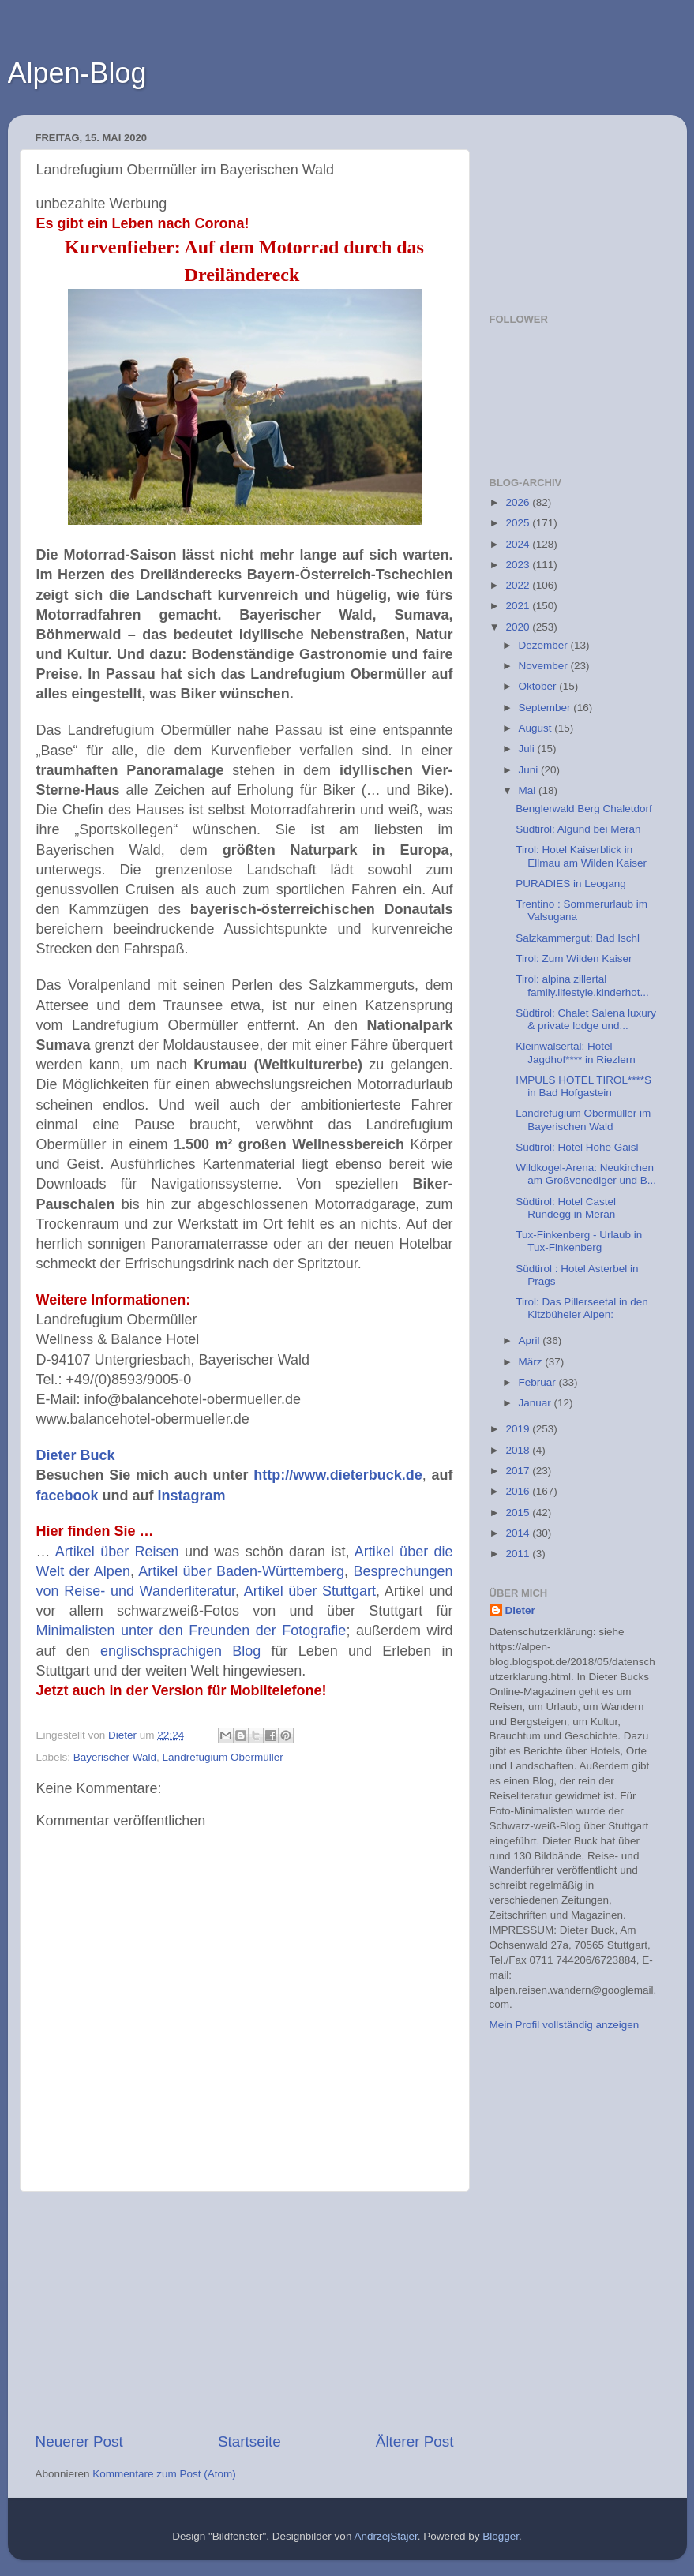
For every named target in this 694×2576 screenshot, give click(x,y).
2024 (518, 544)
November (545, 666)
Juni (530, 770)
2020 (518, 627)
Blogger (500, 2536)
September (546, 707)
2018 (518, 1450)
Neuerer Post (79, 2441)
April (531, 1340)
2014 (518, 1533)
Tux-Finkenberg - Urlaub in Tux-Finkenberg (579, 1241)
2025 (518, 523)
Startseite (249, 2441)
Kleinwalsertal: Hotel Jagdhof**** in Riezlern (576, 1052)
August (537, 728)
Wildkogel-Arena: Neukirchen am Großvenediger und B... (586, 1174)
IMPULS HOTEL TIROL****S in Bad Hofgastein (583, 1086)
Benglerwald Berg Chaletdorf (584, 808)
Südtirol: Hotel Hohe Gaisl (577, 1147)
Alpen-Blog (77, 73)
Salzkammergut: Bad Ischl (578, 938)
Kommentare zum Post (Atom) (164, 2474)
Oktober (539, 686)
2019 (518, 1429)
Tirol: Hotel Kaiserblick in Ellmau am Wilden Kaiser (581, 856)
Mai (529, 790)
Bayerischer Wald (114, 1757)
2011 (518, 1553)
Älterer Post (415, 2441)
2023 (518, 565)
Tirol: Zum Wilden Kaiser (574, 958)
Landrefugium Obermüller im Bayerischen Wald (583, 1119)
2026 (518, 502)
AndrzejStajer (385, 2536)
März (532, 1362)
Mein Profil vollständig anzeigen (565, 2025)
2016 (518, 1491)
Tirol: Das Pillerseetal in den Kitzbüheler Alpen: (582, 1308)
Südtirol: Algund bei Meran (578, 829)
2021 (518, 606)
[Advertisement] (244, 2311)
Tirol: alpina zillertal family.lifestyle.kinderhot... (582, 985)
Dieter (520, 1610)
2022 (518, 585)
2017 (518, 1471)
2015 (518, 1512)
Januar (536, 1403)
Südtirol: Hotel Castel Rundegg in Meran (566, 1208)
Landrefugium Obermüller (223, 1757)
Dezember (545, 645)
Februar (539, 1382)
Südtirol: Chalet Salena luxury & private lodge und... (586, 1019)
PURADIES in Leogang (571, 883)
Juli (528, 748)
